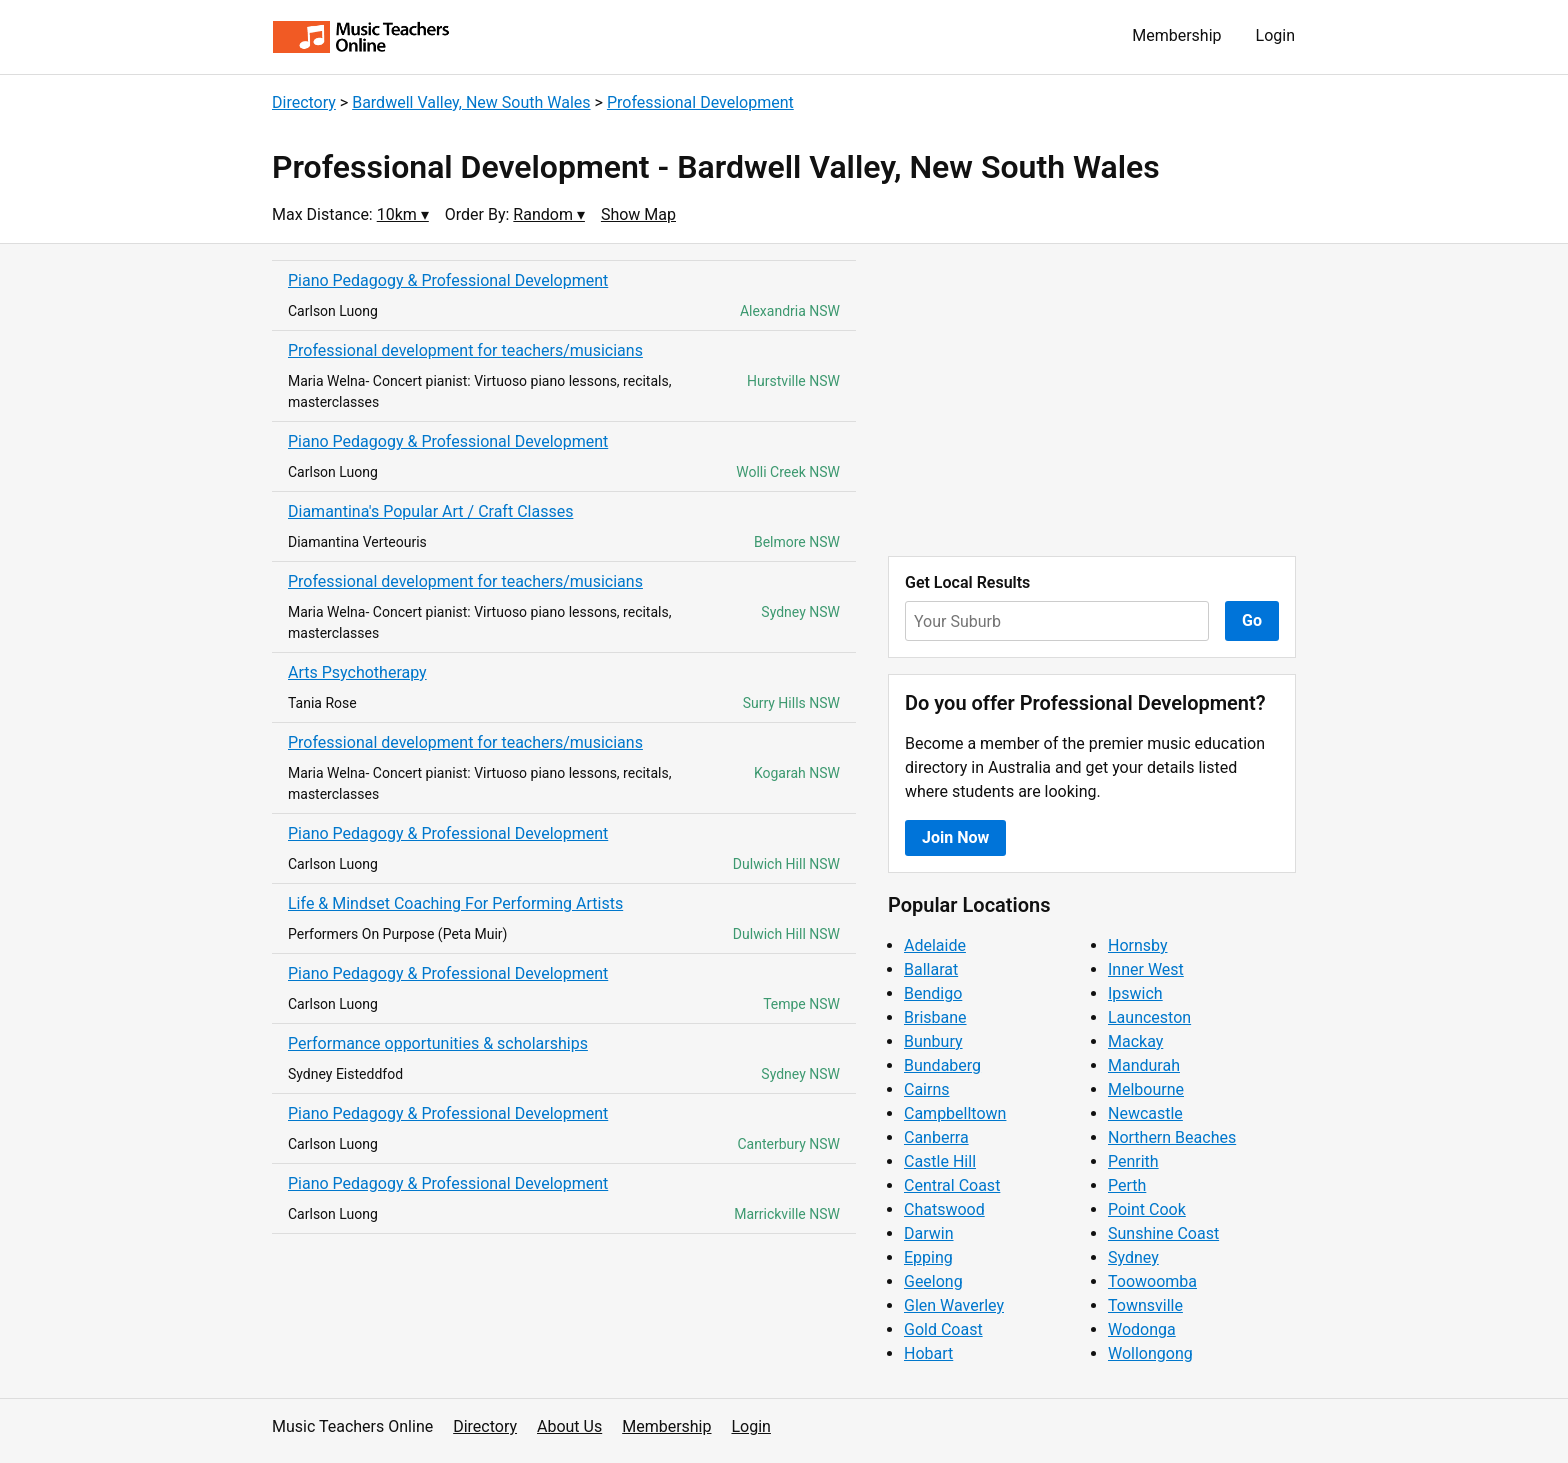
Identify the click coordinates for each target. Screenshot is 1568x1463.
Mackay (1135, 1041)
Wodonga (1142, 1329)
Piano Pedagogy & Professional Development (448, 280)
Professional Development (700, 102)
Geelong (933, 1281)
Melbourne (1146, 1089)
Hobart (928, 1353)
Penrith (1133, 1161)
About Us (569, 1426)
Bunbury (933, 1041)
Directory (304, 102)
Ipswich (1135, 993)
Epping (928, 1257)
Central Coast (952, 1185)
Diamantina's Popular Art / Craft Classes (430, 511)
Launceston (1149, 1017)
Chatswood (944, 1209)
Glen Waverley (954, 1305)
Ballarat (931, 969)
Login (1275, 35)
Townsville (1145, 1305)
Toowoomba (1152, 1281)
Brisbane (935, 1017)
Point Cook (1147, 1209)
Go (1252, 620)
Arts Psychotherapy (357, 672)
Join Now (955, 837)
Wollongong (1150, 1353)
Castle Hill (940, 1161)
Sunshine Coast (1163, 1233)
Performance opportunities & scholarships (438, 1043)
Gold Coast (943, 1329)
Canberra (936, 1137)
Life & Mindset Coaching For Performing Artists (455, 903)
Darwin (929, 1233)
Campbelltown (955, 1113)
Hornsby (1138, 945)
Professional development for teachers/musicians (465, 350)
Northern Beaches (1172, 1137)
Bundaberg (942, 1065)
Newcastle (1145, 1113)
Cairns (927, 1089)
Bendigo (933, 993)
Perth (1127, 1185)
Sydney (1133, 1257)
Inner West (1146, 969)
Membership (1176, 35)
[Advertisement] (1092, 400)
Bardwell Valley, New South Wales (471, 102)
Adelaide (935, 945)
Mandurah (1144, 1065)
